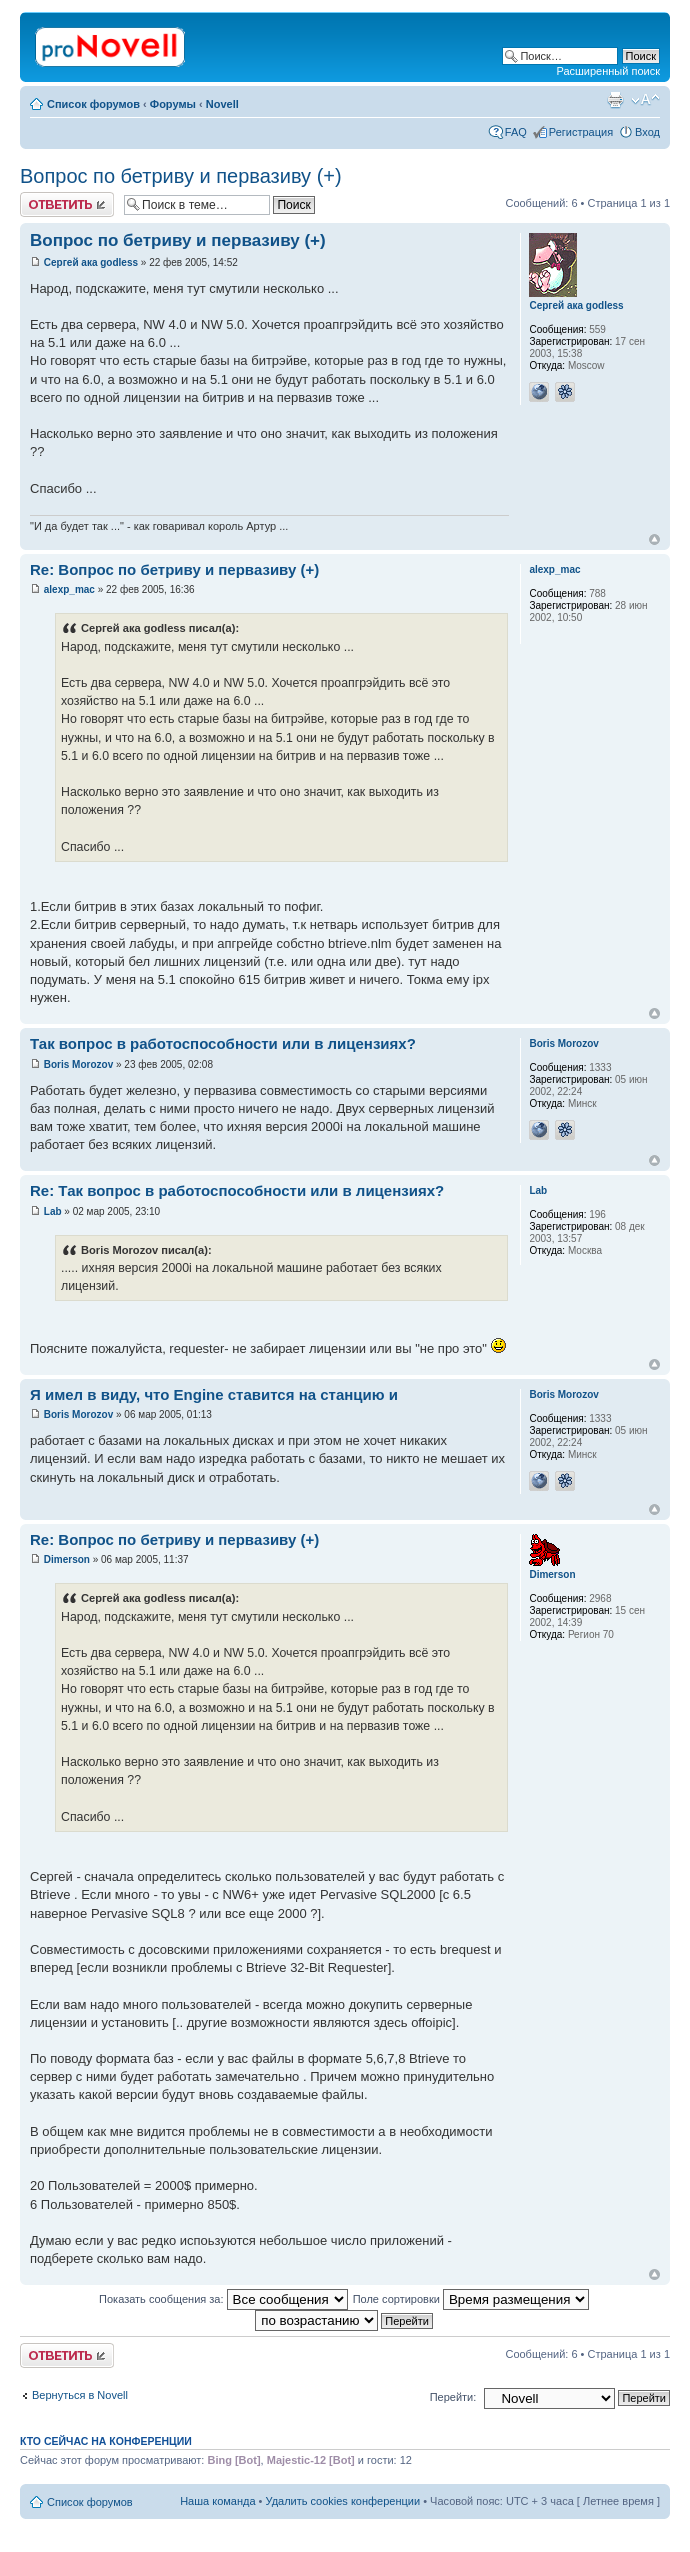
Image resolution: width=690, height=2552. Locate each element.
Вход (647, 132)
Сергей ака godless (91, 262)
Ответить (67, 204)
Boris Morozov (78, 1064)
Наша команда (217, 2501)
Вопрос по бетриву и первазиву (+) (181, 176)
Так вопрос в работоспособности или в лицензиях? (223, 1043)
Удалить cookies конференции (343, 2501)
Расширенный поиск (608, 71)
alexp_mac (69, 589)
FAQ (516, 132)
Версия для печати (615, 100)
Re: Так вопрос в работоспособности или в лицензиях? (237, 1190)
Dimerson (67, 1559)
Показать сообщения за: (223, 2299)
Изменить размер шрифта (645, 100)
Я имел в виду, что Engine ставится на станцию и (214, 1394)
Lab (53, 1211)
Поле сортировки (471, 2299)
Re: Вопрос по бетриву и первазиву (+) (174, 569)
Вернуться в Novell (80, 2395)
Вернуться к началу (654, 539)
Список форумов (93, 104)
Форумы (173, 104)
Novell (222, 104)
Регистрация (581, 132)
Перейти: (453, 2397)
